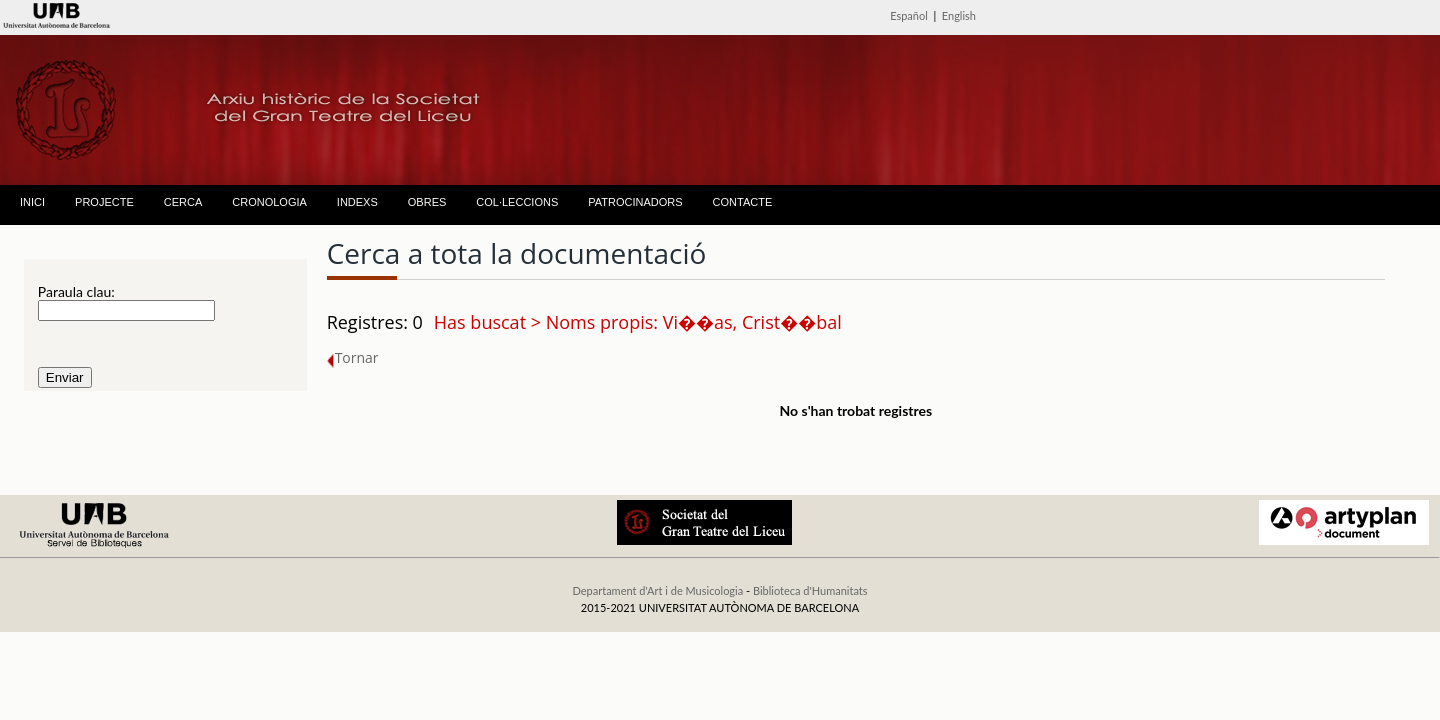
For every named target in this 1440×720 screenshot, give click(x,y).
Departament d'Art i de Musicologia (657, 590)
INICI (32, 202)
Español (909, 15)
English (959, 15)
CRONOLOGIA (269, 202)
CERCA (183, 202)
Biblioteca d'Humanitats (810, 590)
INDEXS (357, 202)
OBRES (427, 202)
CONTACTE (743, 202)
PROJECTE (104, 202)
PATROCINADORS (635, 202)
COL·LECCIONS (517, 202)
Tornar (353, 357)
